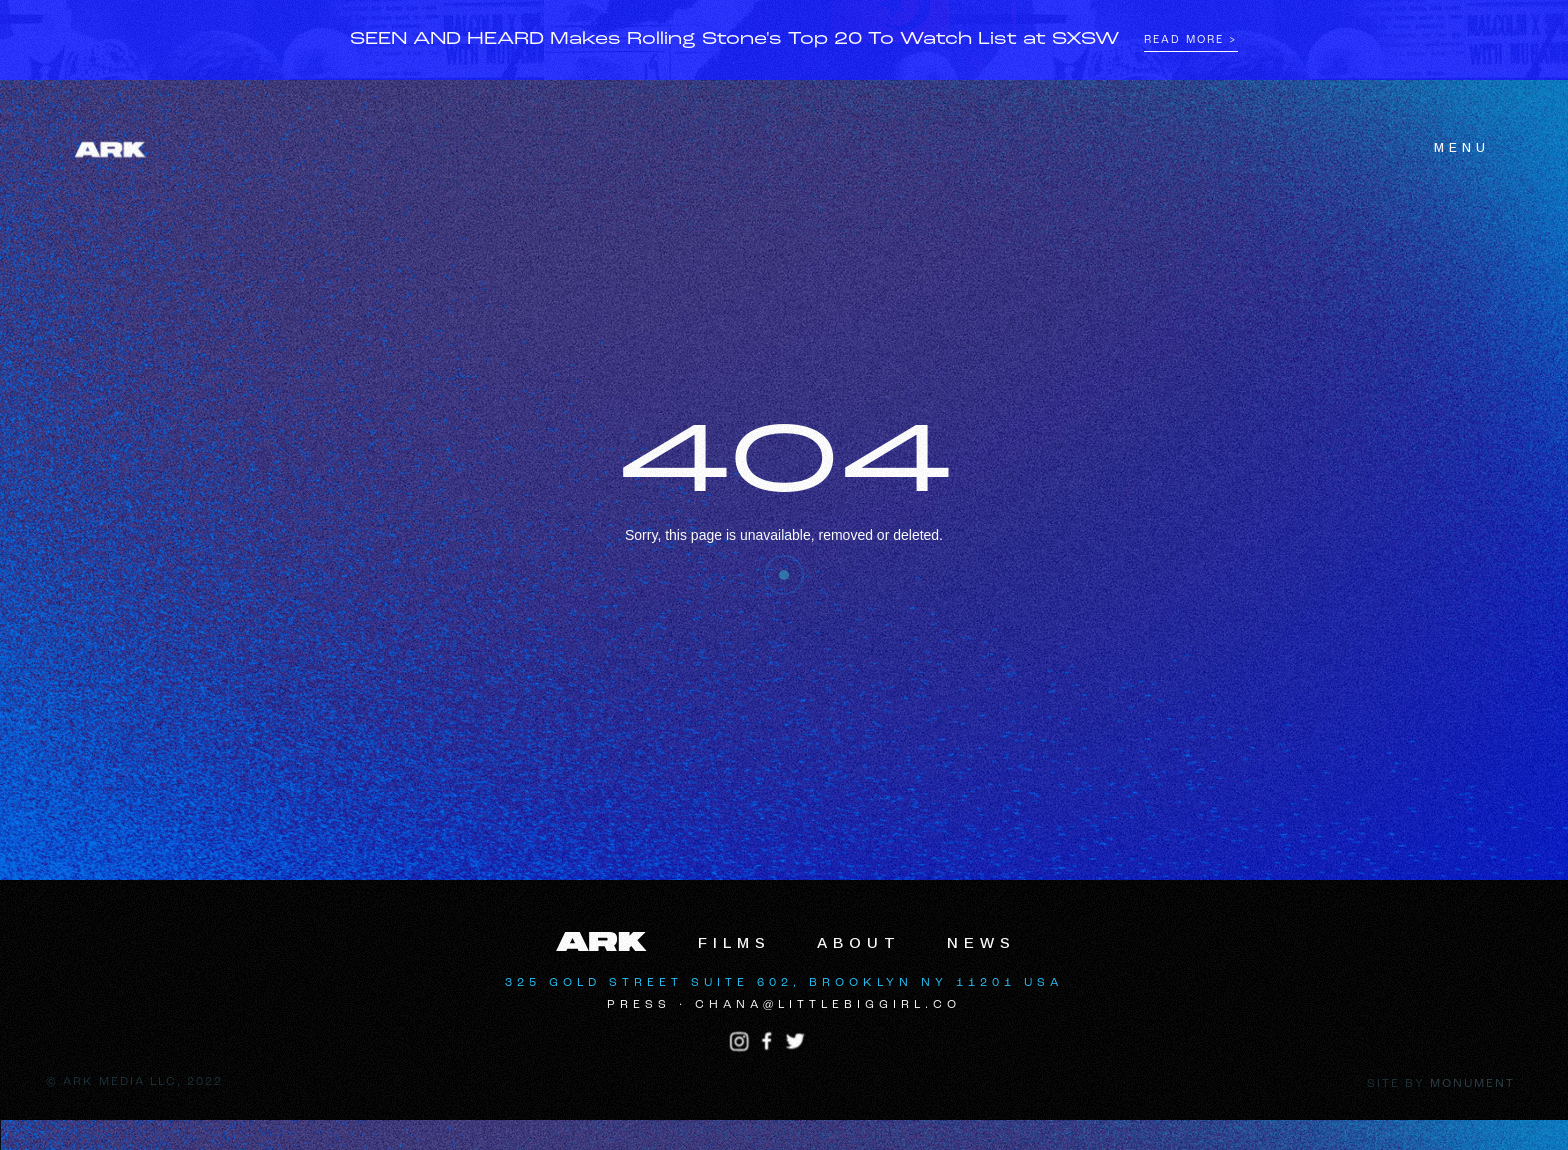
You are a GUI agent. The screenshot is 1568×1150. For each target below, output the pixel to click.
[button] (1450, 148)
